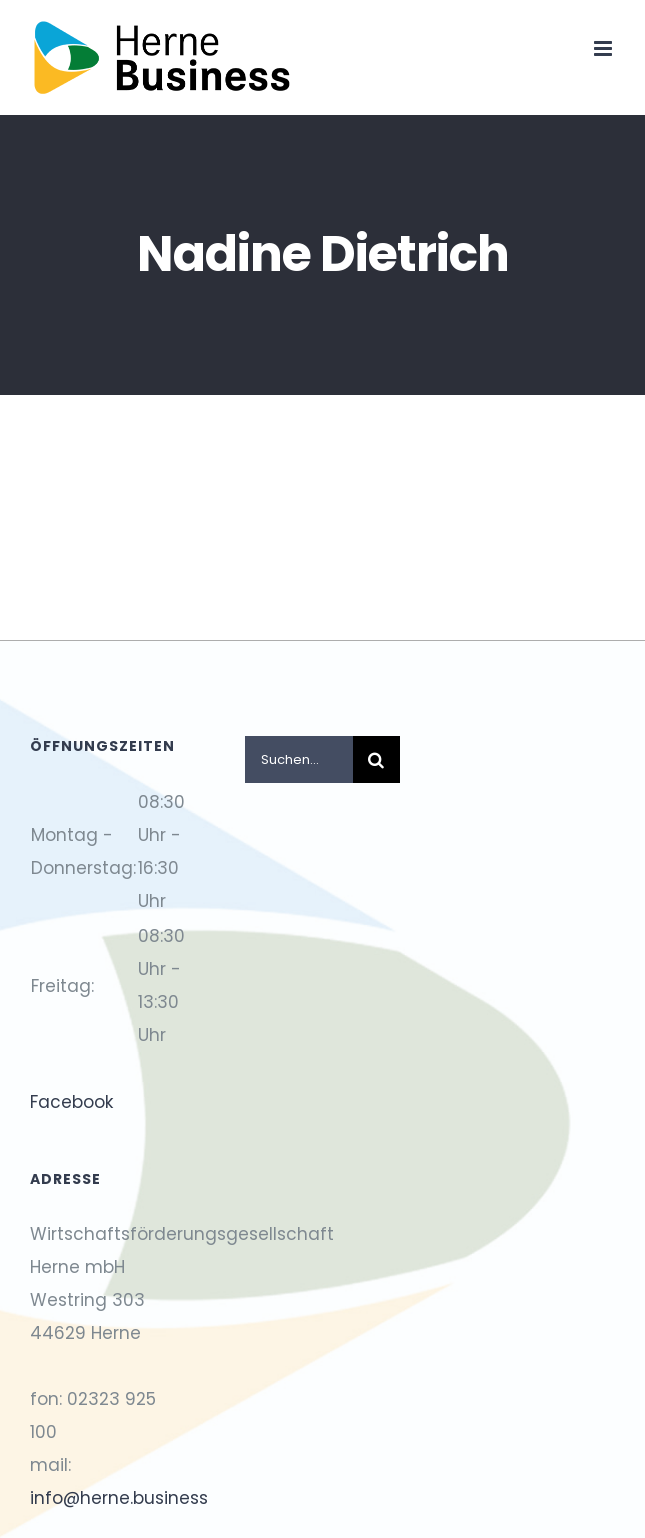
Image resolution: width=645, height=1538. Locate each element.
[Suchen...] (299, 759)
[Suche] (376, 759)
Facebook (71, 1102)
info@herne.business (119, 1498)
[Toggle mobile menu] (604, 48)
